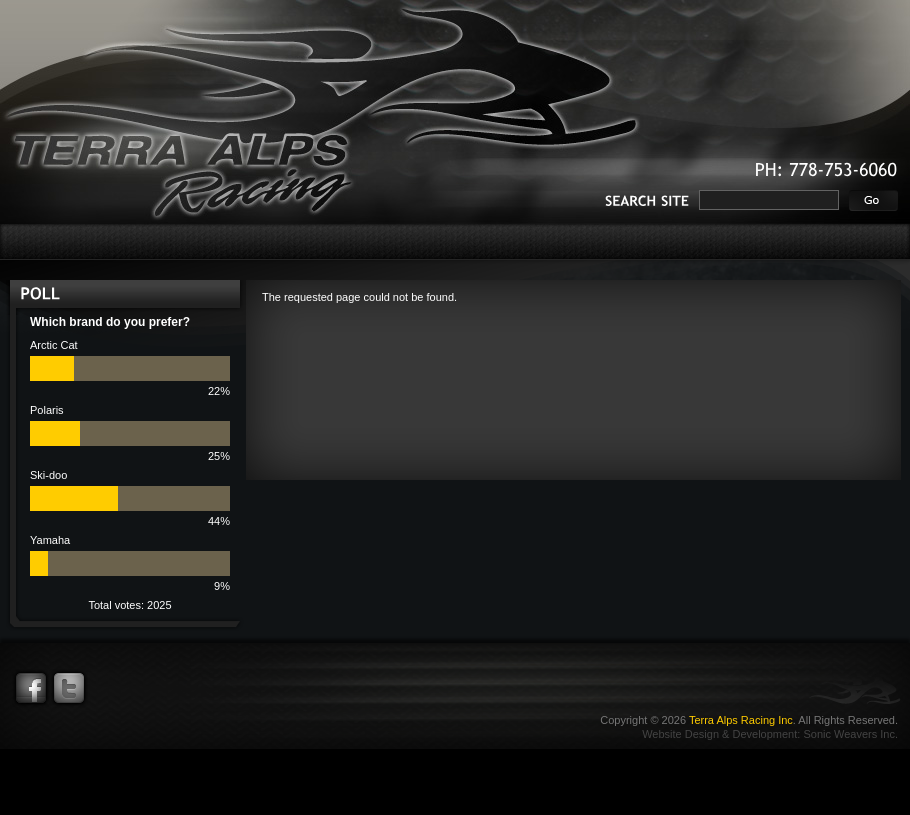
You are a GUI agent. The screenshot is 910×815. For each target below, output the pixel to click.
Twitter (69, 688)
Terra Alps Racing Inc (741, 720)
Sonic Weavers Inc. (850, 734)
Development (764, 734)
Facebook (31, 688)
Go (873, 200)
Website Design (680, 734)
